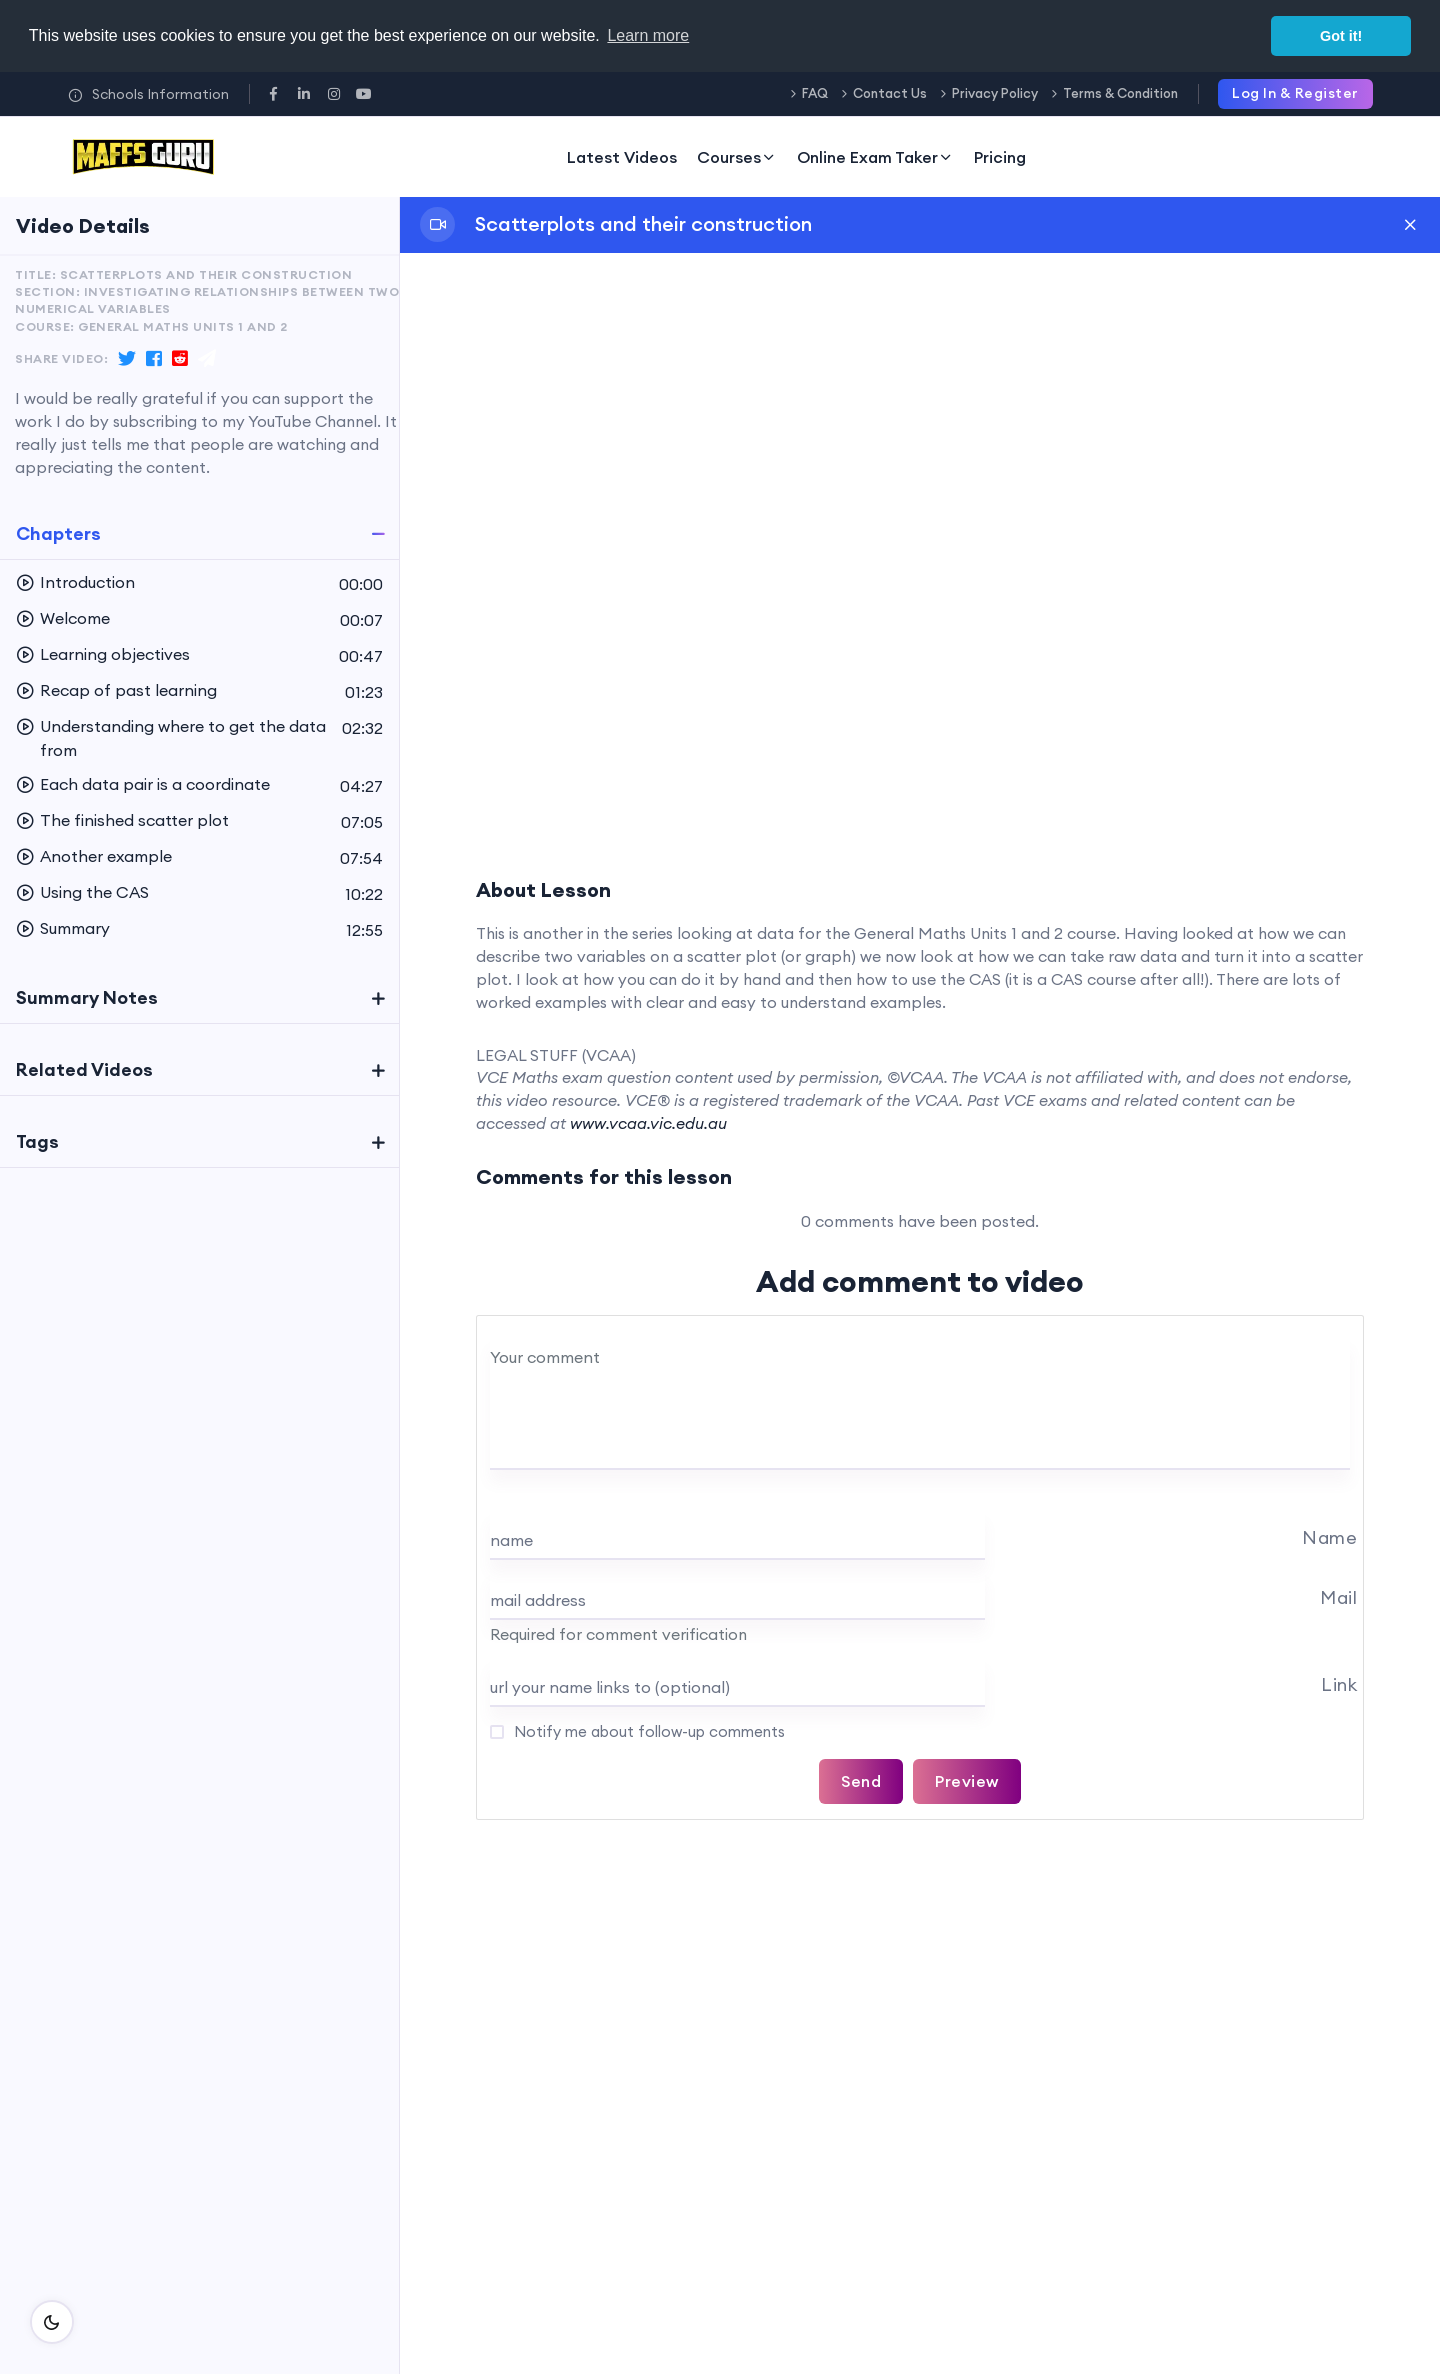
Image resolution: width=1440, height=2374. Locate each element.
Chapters (58, 533)
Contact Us (890, 93)
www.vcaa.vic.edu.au (648, 1123)
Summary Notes (87, 997)
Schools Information (148, 94)
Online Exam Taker (875, 157)
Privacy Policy (995, 93)
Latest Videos (622, 157)
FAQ (815, 93)
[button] (199, 583)
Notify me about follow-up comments (647, 1731)
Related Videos (84, 1069)
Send (861, 1781)
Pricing (1000, 157)
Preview (967, 1781)
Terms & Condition (1120, 93)
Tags (37, 1141)
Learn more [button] (648, 35)
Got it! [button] (1341, 36)
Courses (737, 157)
